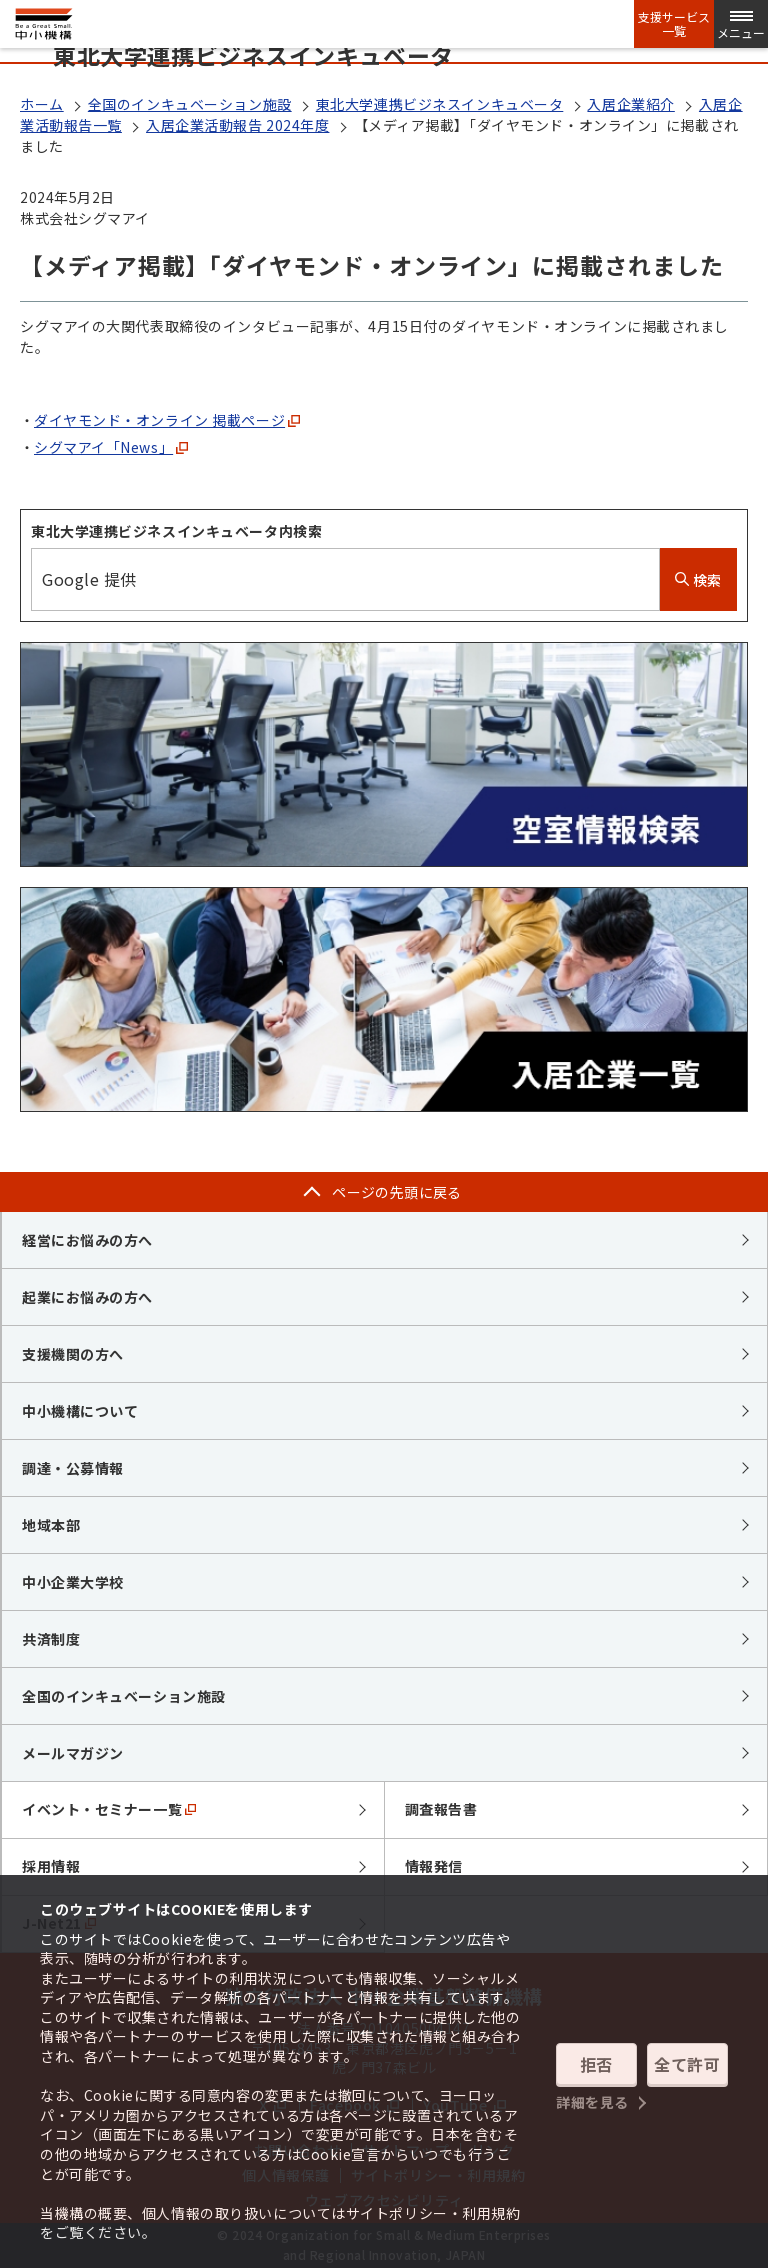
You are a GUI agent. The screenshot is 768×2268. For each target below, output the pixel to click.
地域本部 (51, 1525)
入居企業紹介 (630, 104)
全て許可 (687, 2064)
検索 (698, 580)
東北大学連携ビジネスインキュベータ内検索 (176, 531)
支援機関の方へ (73, 1354)
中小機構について (80, 1411)
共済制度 (51, 1639)
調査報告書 (441, 1809)
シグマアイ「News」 (111, 447)
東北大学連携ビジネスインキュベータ (440, 104)
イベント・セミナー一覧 (109, 1809)
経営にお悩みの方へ (87, 1240)
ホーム (42, 104)
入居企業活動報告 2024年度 (237, 125)
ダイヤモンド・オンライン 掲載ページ (167, 420)
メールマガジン (73, 1753)
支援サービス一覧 (674, 24)
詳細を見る (592, 2102)
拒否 (596, 2064)
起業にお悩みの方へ (87, 1297)
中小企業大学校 (73, 1582)
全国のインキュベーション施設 (190, 104)
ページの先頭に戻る (397, 1192)
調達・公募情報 (73, 1468)
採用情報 (51, 1866)
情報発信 (434, 1866)
